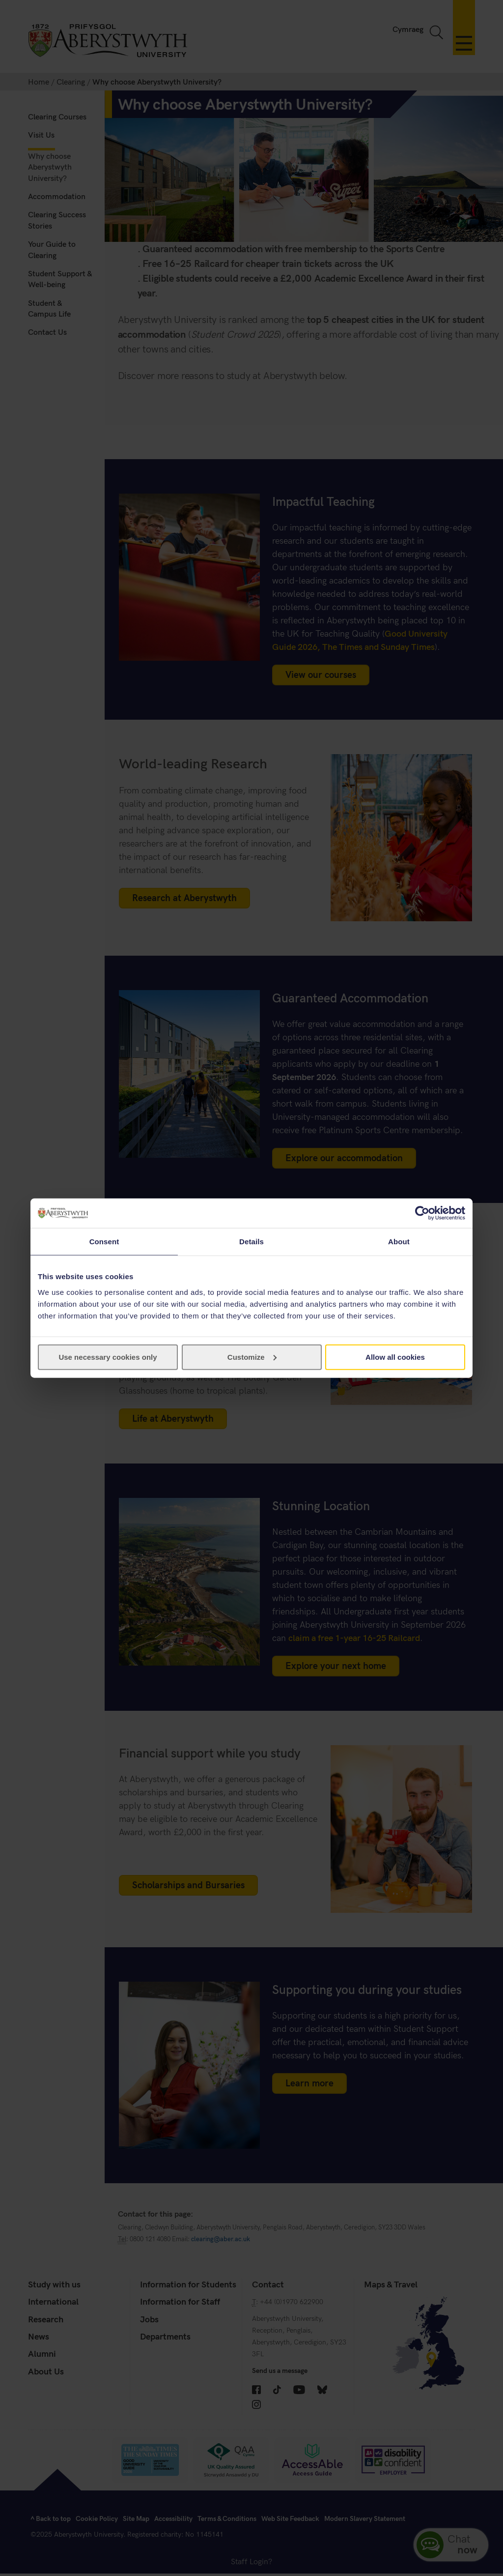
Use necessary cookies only (107, 1356)
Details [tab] (251, 1241)
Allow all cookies (395, 1356)
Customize (252, 1356)
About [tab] (399, 1241)
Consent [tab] (104, 1241)
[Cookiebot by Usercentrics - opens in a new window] (422, 1213)
